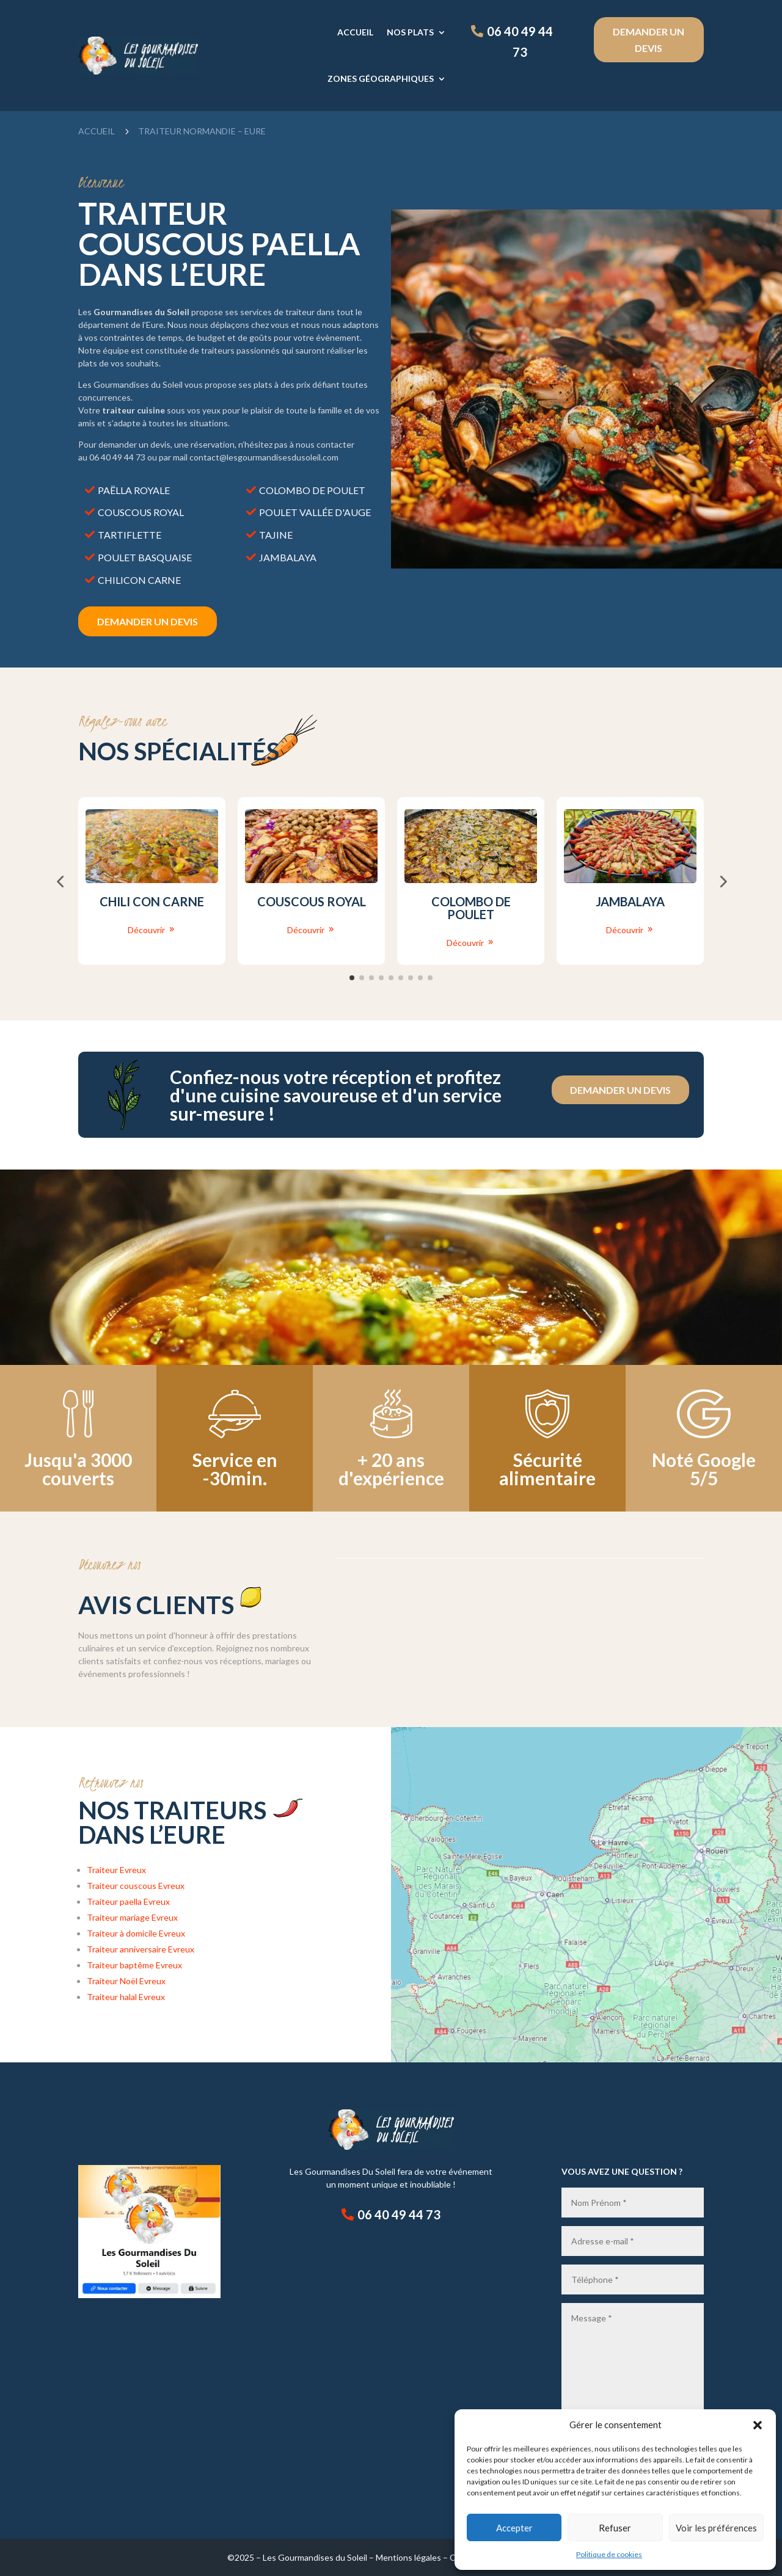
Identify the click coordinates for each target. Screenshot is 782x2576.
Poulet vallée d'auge (315, 512)
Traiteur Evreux (116, 1870)
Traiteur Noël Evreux (126, 1981)
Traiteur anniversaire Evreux (140, 1949)
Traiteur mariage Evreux (132, 1917)
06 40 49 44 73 (520, 41)
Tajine (276, 534)
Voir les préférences (716, 2527)
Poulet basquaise (145, 557)
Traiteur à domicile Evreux (136, 1933)
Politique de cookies (609, 2554)
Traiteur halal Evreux (126, 1997)
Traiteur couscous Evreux (136, 1885)
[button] (757, 2425)
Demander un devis (648, 40)
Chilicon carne (139, 580)
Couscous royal (141, 512)
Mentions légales (408, 2557)
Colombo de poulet (312, 490)
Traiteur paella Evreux (128, 1901)
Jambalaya (287, 557)
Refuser (615, 2527)
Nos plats (410, 32)
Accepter (514, 2527)
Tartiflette (129, 534)
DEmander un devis (147, 621)
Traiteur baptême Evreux (134, 1965)
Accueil (355, 32)
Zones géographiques (380, 78)
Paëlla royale (134, 490)
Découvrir (146, 930)
